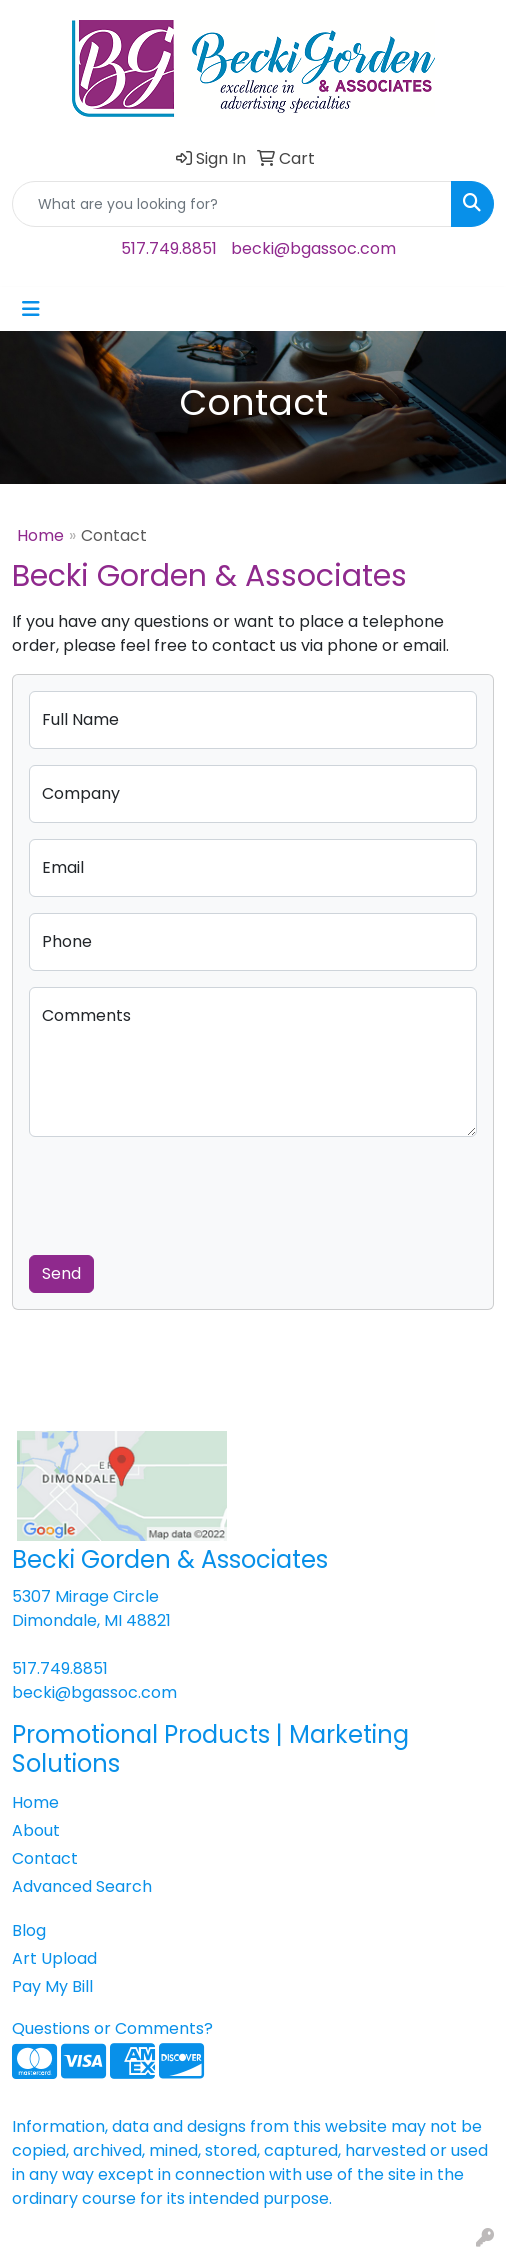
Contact (45, 1858)
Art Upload (54, 1958)
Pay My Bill (52, 1986)
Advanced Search (82, 1886)
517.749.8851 (169, 248)
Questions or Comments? (112, 2028)
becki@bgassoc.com (313, 248)
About (36, 1830)
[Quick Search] (232, 204)
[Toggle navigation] (31, 309)
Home (40, 535)
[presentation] (181, 1192)
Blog (29, 1930)
